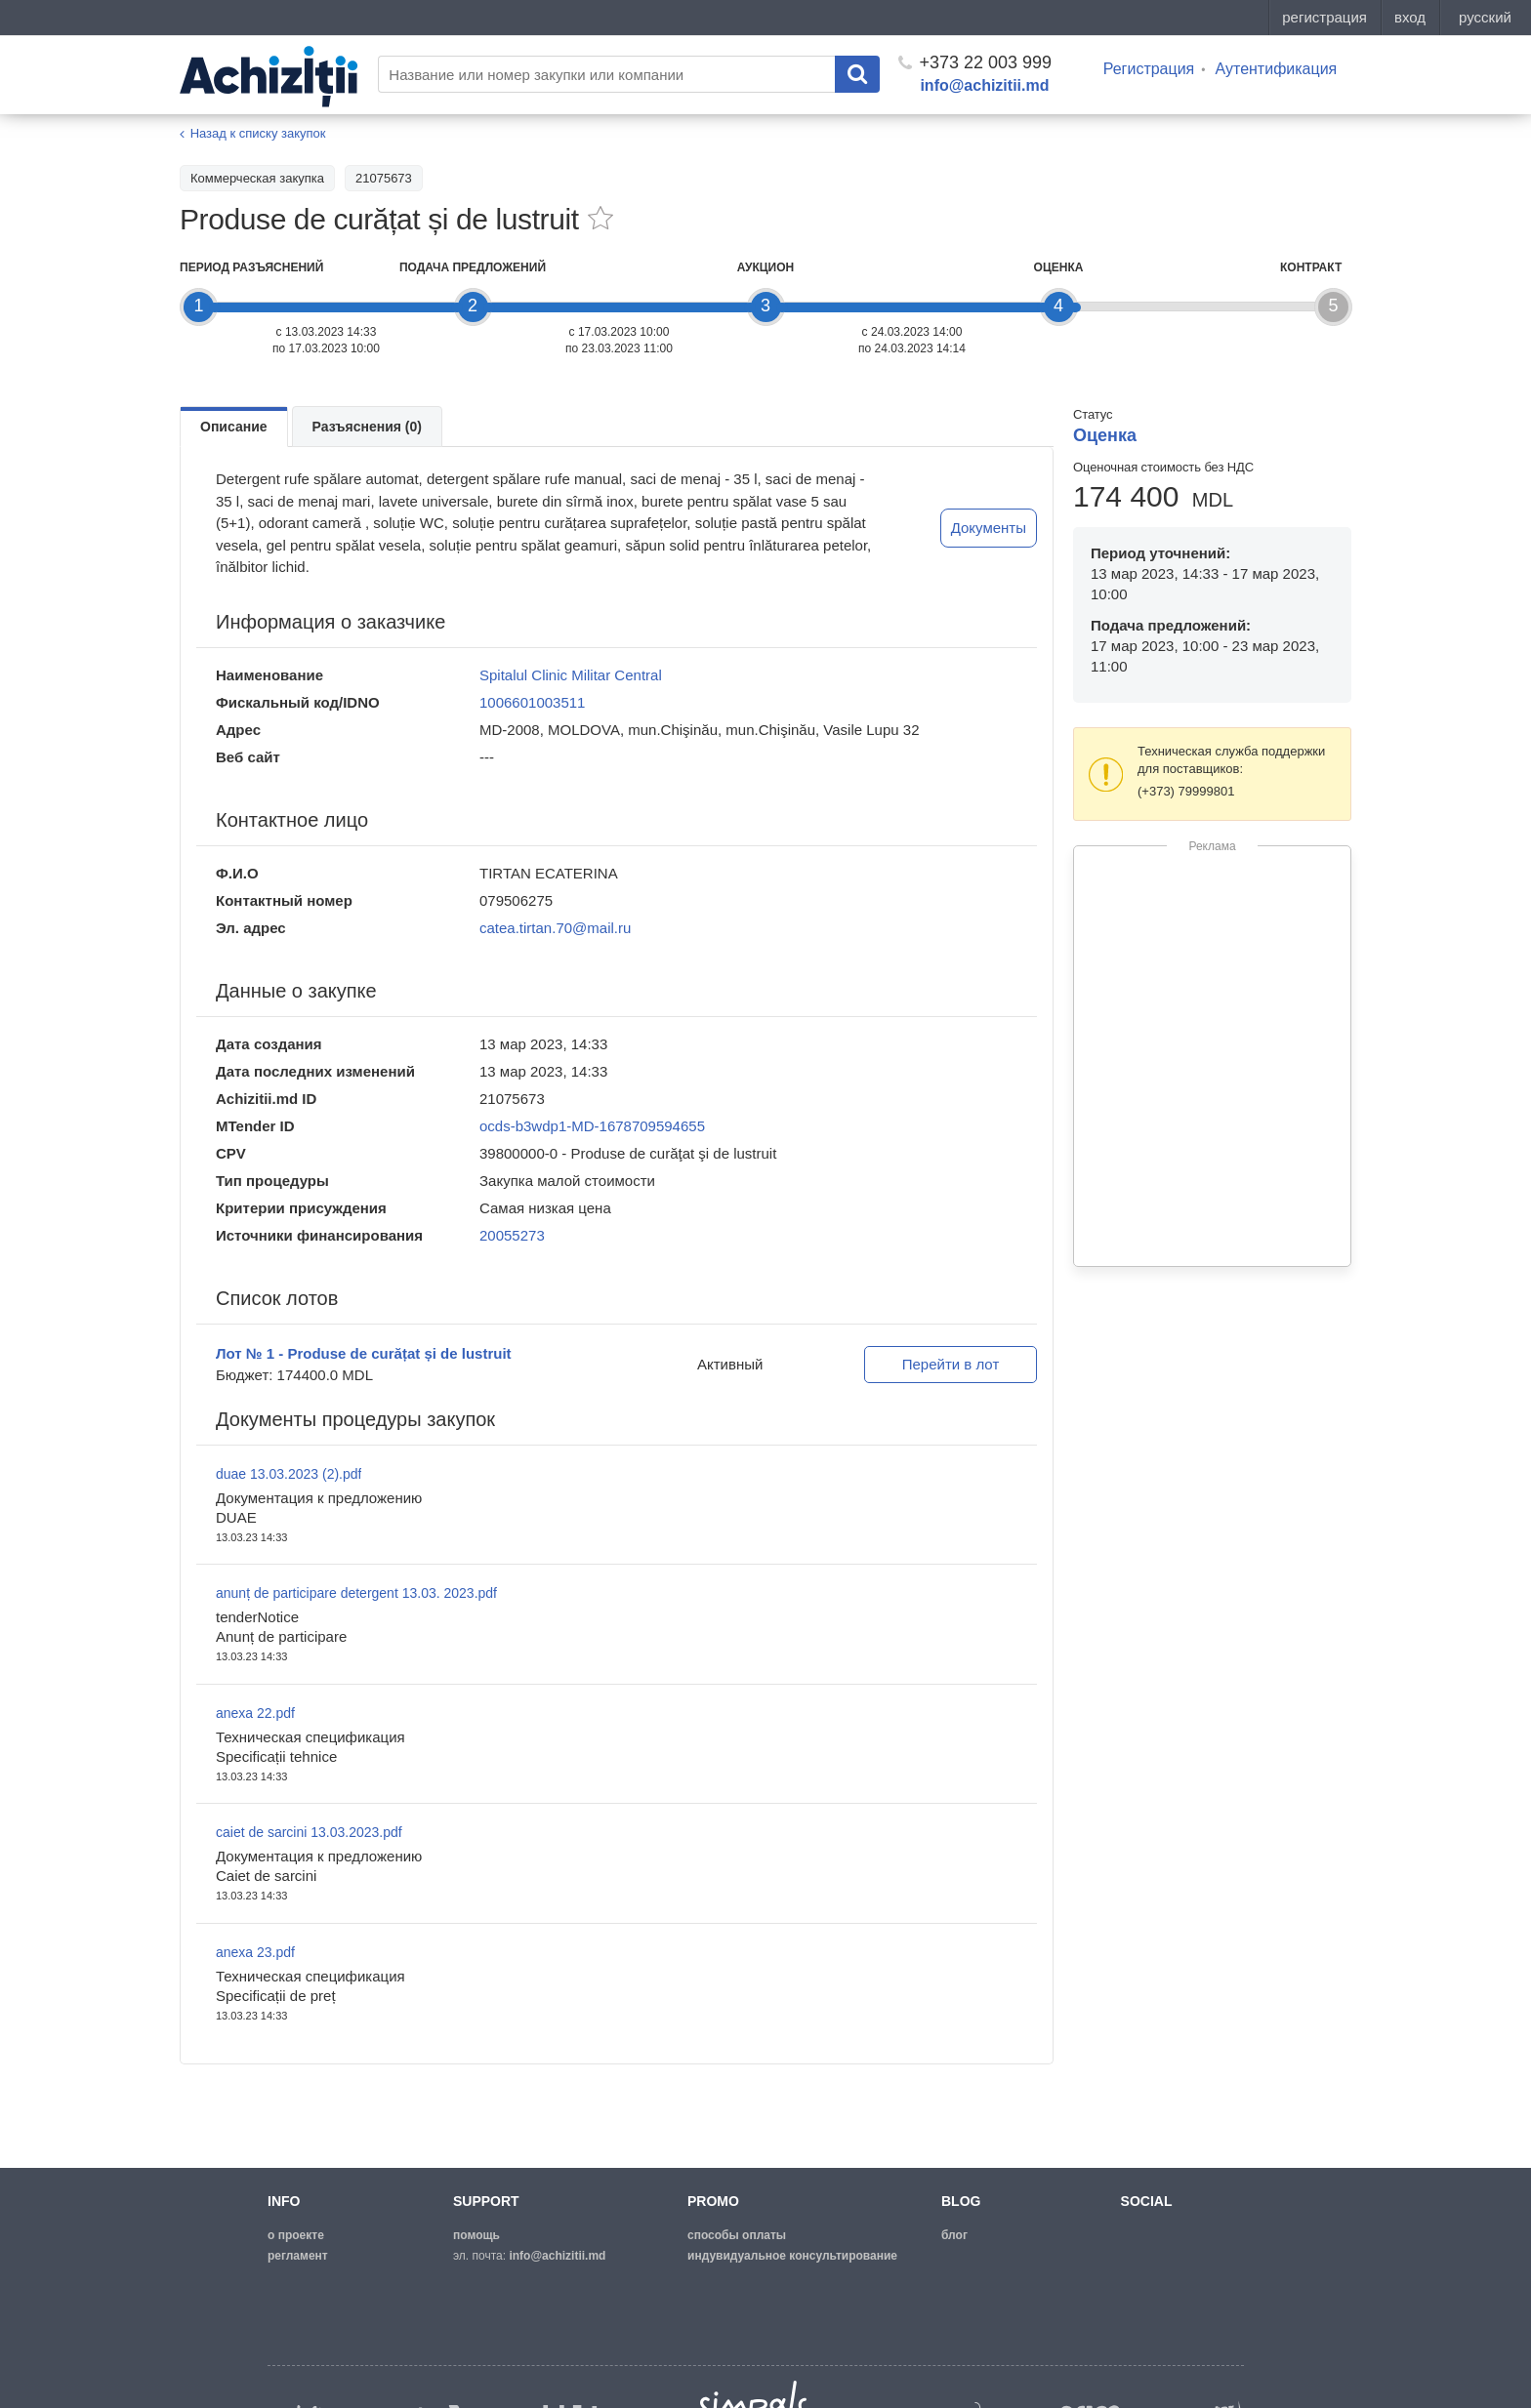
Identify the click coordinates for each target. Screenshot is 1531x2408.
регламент (298, 2256)
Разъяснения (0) (367, 426)
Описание (234, 426)
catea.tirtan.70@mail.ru (555, 927)
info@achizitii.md (984, 85)
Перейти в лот (951, 1364)
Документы (988, 527)
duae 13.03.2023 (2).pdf (288, 1474)
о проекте (296, 2235)
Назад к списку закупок (258, 133)
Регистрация (1149, 69)
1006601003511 (532, 702)
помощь (476, 2235)
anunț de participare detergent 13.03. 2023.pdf (356, 1593)
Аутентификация (1276, 69)
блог (954, 2235)
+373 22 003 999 (975, 62)
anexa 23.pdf (255, 1952)
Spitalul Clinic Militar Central (570, 675)
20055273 (512, 1235)
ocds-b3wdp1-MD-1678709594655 (592, 1126)
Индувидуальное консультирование (792, 2256)
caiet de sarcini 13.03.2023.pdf (309, 1832)
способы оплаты (736, 2235)
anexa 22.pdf (255, 1713)
